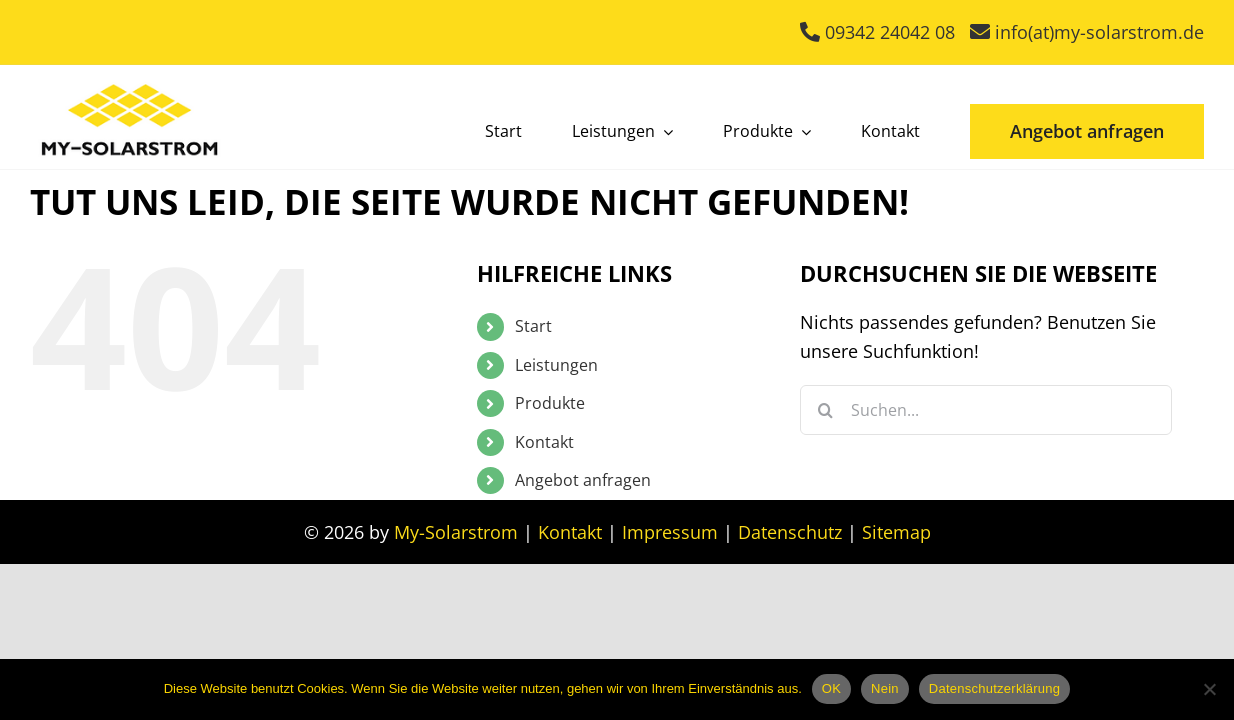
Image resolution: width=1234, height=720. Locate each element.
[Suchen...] (985, 410)
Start (533, 326)
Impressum (670, 532)
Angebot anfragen (583, 480)
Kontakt (544, 442)
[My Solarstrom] (130, 79)
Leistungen (556, 365)
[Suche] (825, 410)
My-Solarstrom (456, 532)
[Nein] (1209, 689)
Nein (885, 688)
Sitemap (896, 532)
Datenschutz (790, 532)
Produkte (550, 403)
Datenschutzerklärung (994, 688)
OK (831, 688)
